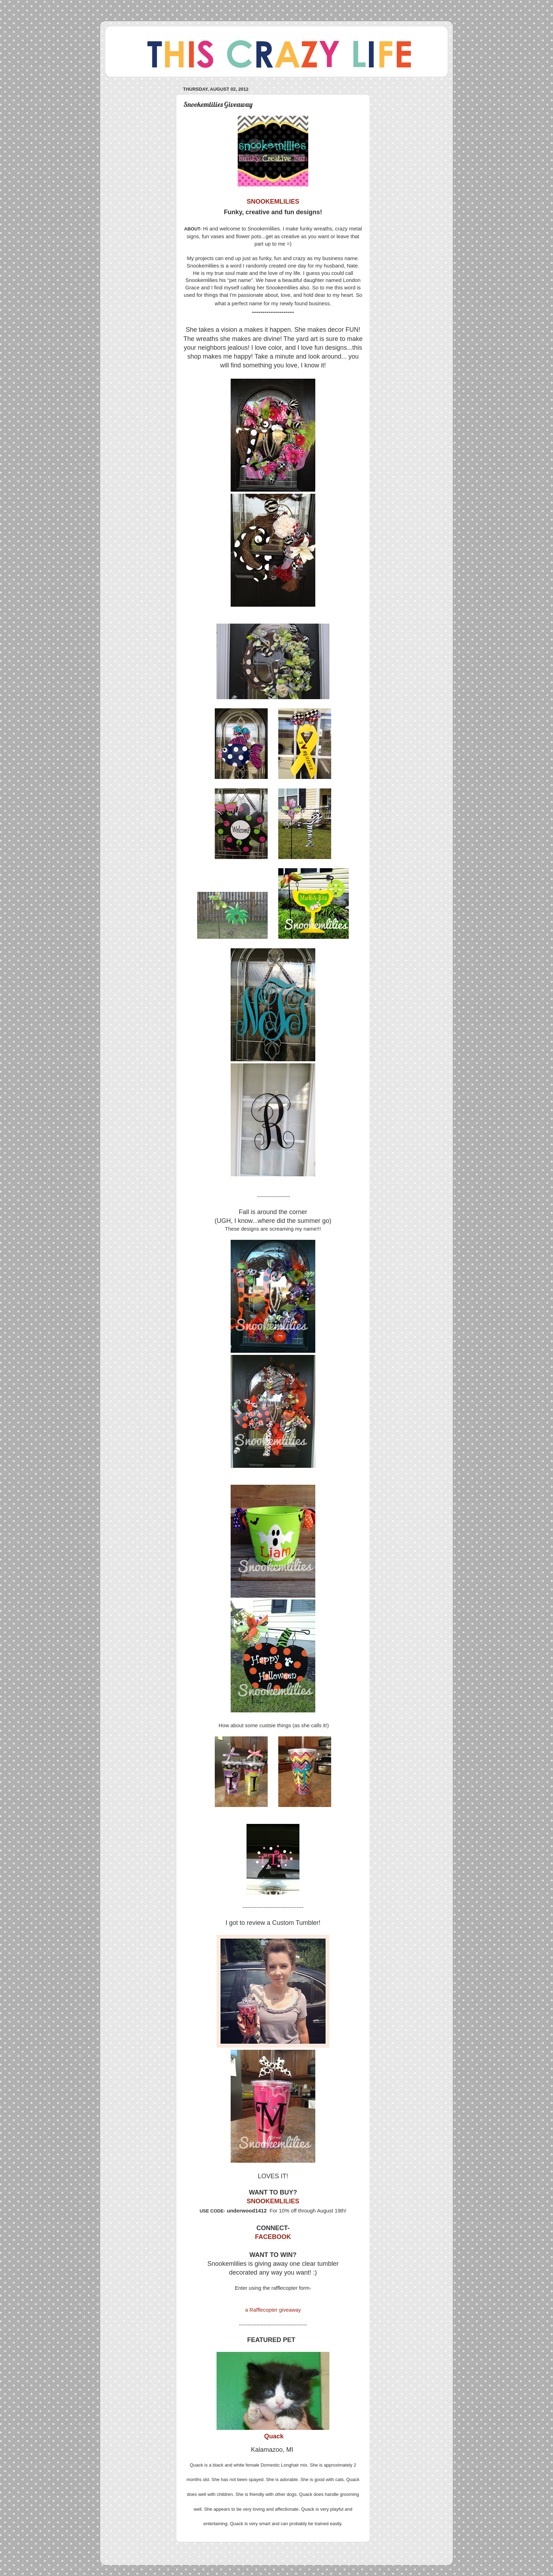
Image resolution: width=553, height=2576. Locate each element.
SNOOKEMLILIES (273, 2201)
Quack (274, 2436)
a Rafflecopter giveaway (273, 2310)
